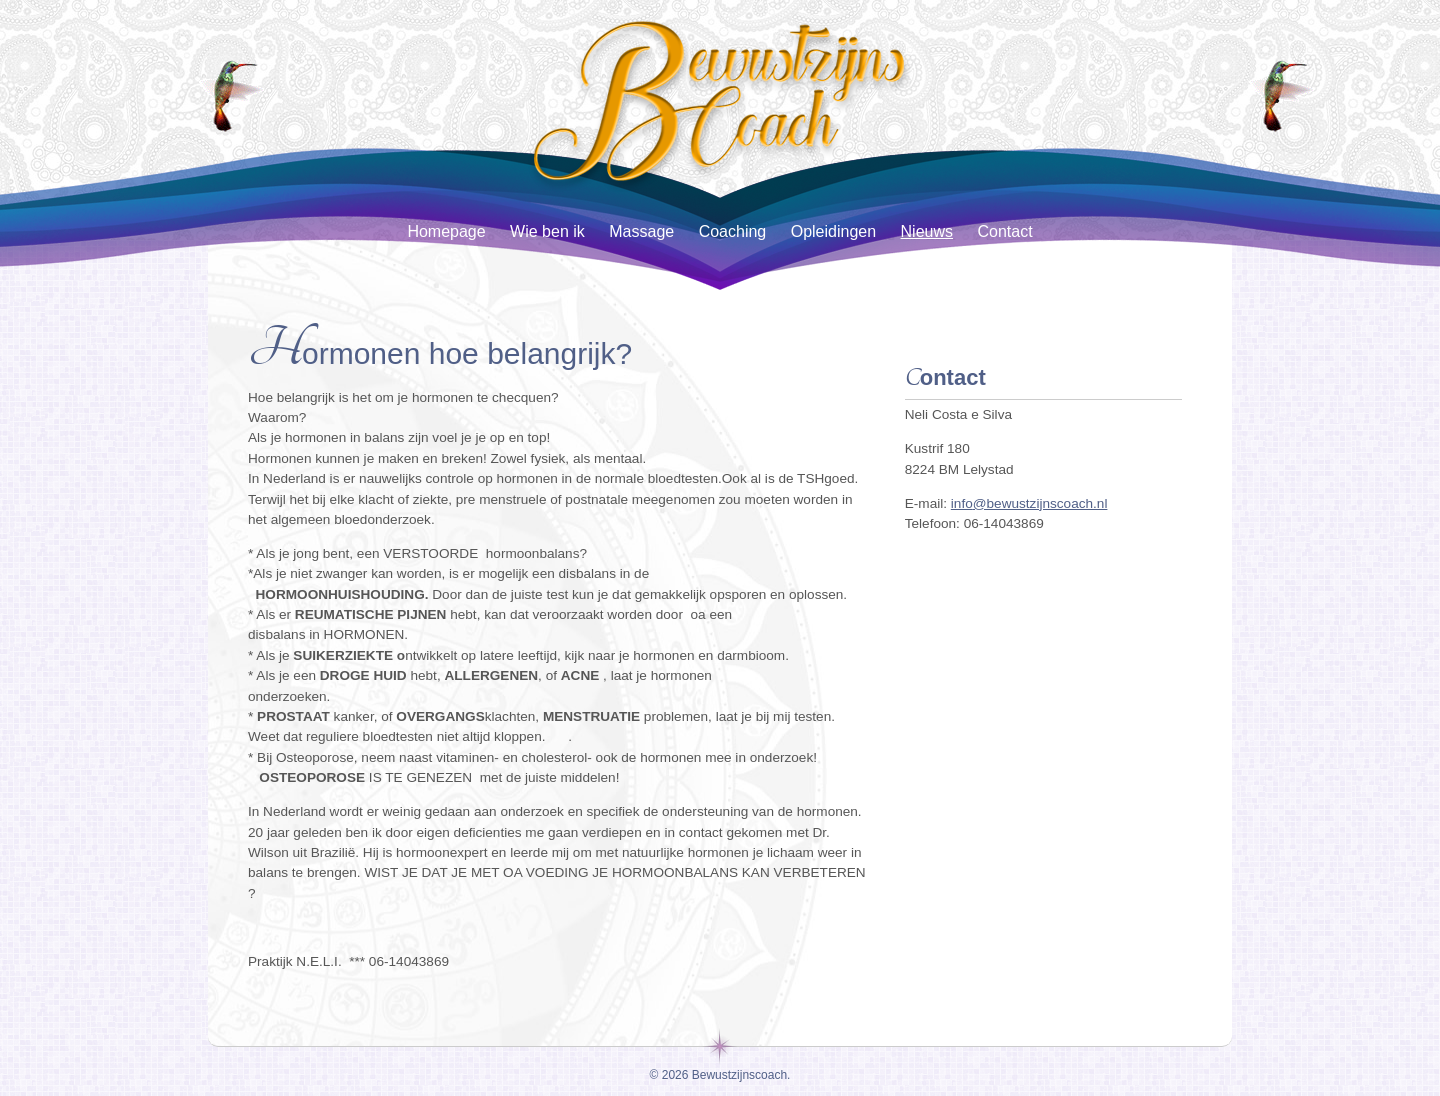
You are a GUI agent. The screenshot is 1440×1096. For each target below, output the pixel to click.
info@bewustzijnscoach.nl (1029, 503)
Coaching (733, 231)
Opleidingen (833, 231)
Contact (1004, 231)
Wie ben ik (547, 231)
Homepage (446, 231)
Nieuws (927, 231)
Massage (641, 231)
